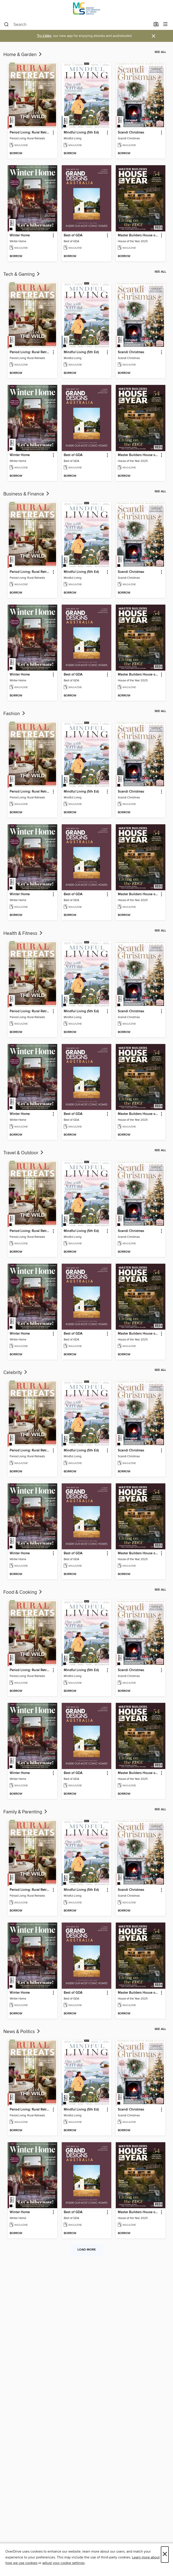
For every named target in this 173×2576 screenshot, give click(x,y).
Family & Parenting (25, 1812)
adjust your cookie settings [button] (63, 2563)
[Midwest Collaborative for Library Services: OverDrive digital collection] (86, 9)
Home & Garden (23, 55)
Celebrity (15, 1373)
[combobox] (77, 24)
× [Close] (165, 2554)
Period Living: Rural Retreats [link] (30, 133)
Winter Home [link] (20, 235)
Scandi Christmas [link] (131, 133)
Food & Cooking (23, 1592)
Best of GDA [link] (73, 235)
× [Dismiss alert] (153, 36)
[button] (53, 133)
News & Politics (22, 2032)
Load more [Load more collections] (86, 2250)
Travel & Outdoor (23, 1153)
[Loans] (156, 25)
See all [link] (160, 52)
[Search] (6, 24)
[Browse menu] (165, 24)
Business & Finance (26, 494)
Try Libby (44, 36)
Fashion (14, 714)
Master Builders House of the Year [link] (138, 235)
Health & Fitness (23, 933)
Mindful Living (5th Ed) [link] (81, 133)
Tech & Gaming (22, 274)
